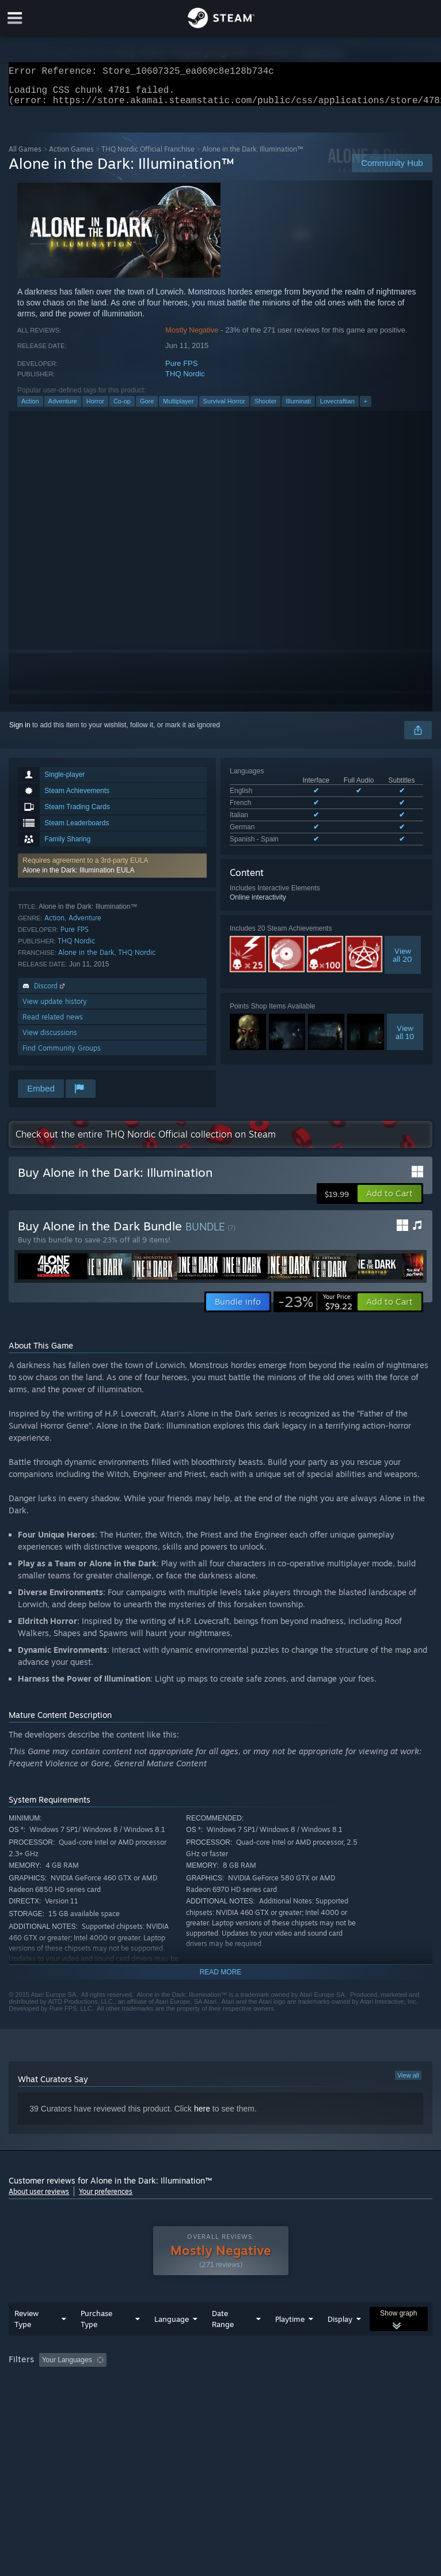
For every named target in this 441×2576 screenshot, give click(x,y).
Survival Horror (224, 408)
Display (340, 2342)
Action (30, 408)
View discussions (49, 1039)
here (202, 2115)
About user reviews (39, 2198)
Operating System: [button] (40, 2398)
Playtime (290, 2342)
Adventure (62, 408)
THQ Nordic (185, 380)
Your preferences (105, 2198)
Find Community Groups (61, 1055)
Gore (147, 408)
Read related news (52, 1023)
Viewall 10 (405, 1039)
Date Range (223, 2342)
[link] (315, 1309)
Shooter (265, 408)
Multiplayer (178, 408)
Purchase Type (96, 2342)
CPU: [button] (99, 2398)
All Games (25, 156)
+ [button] (365, 408)
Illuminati (298, 408)
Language (171, 2342)
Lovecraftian (337, 408)
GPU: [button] (138, 2398)
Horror (95, 408)
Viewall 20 (402, 961)
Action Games (71, 156)
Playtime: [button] (272, 2383)
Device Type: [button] (188, 2398)
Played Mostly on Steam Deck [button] (355, 2383)
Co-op (122, 408)
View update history (54, 1008)
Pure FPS (181, 370)
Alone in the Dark (86, 959)
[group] (220, 2390)
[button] (112, 872)
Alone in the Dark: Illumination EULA (78, 877)
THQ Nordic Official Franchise (148, 156)
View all (408, 2082)
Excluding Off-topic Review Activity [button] (183, 2383)
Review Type (26, 2342)
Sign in (20, 732)
